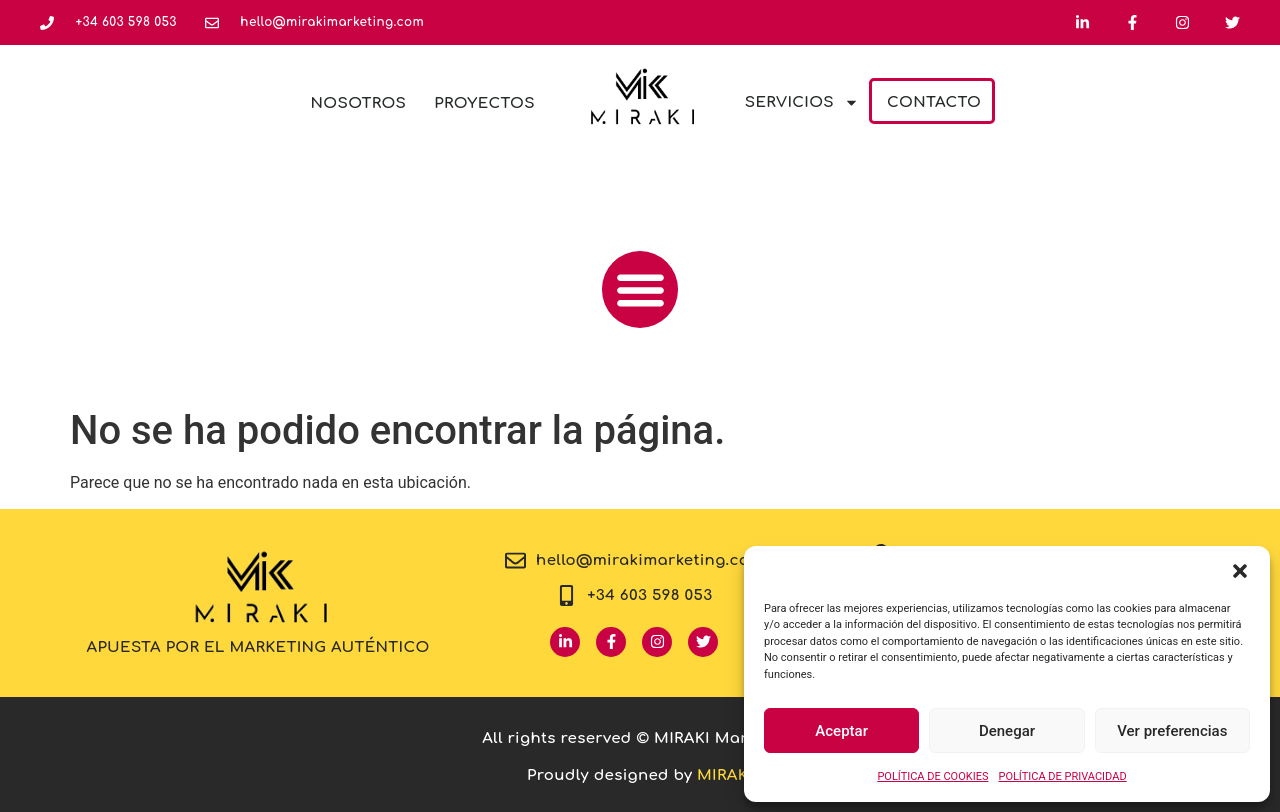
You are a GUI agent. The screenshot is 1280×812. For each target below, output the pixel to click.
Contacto (934, 102)
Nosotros (359, 103)
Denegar (1007, 731)
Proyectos (484, 103)
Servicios (802, 102)
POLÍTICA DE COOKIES (932, 776)
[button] (1240, 571)
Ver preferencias (1172, 731)
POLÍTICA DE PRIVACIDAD (1062, 776)
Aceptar (841, 731)
